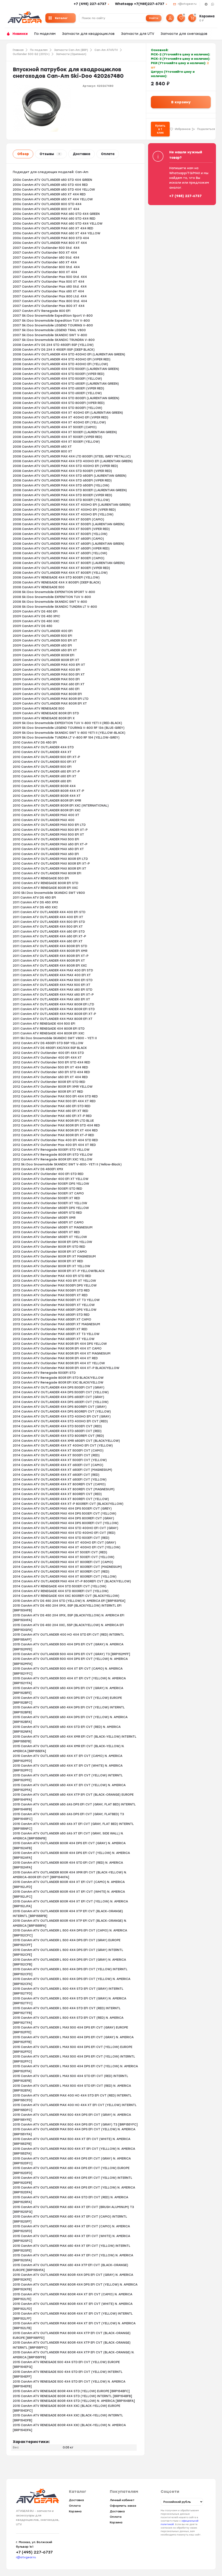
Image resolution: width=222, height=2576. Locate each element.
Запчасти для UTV (137, 34)
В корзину (181, 102)
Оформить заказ (123, 2505)
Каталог (58, 18)
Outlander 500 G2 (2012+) (31, 54)
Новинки (20, 34)
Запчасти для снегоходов (184, 34)
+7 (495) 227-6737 (90, 4)
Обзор (23, 154)
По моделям (45, 34)
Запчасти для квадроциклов (88, 34)
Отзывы (51, 154)
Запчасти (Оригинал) (71, 54)
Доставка (81, 154)
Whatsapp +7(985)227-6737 (139, 4)
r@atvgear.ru (187, 3)
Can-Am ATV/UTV (106, 50)
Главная (18, 50)
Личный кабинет (122, 2500)
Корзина (75, 2511)
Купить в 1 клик (160, 129)
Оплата (107, 154)
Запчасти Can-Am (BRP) (71, 50)
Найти (153, 18)
